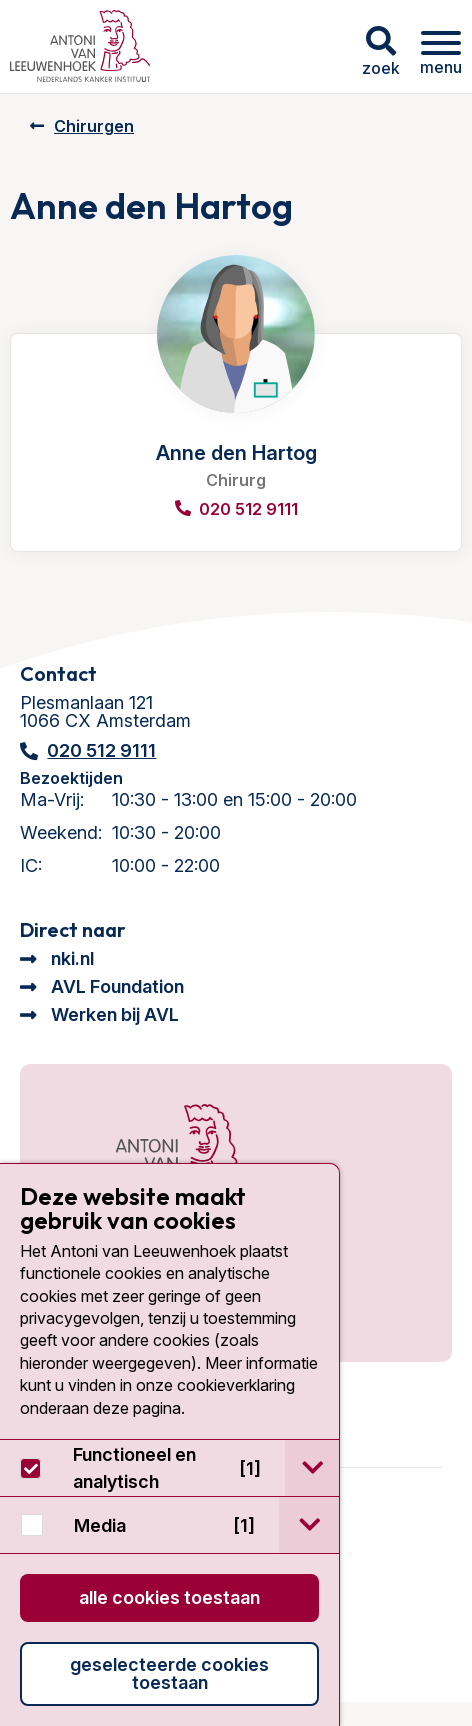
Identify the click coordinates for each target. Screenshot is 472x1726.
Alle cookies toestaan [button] (169, 1597)
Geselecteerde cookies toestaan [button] (169, 1673)
